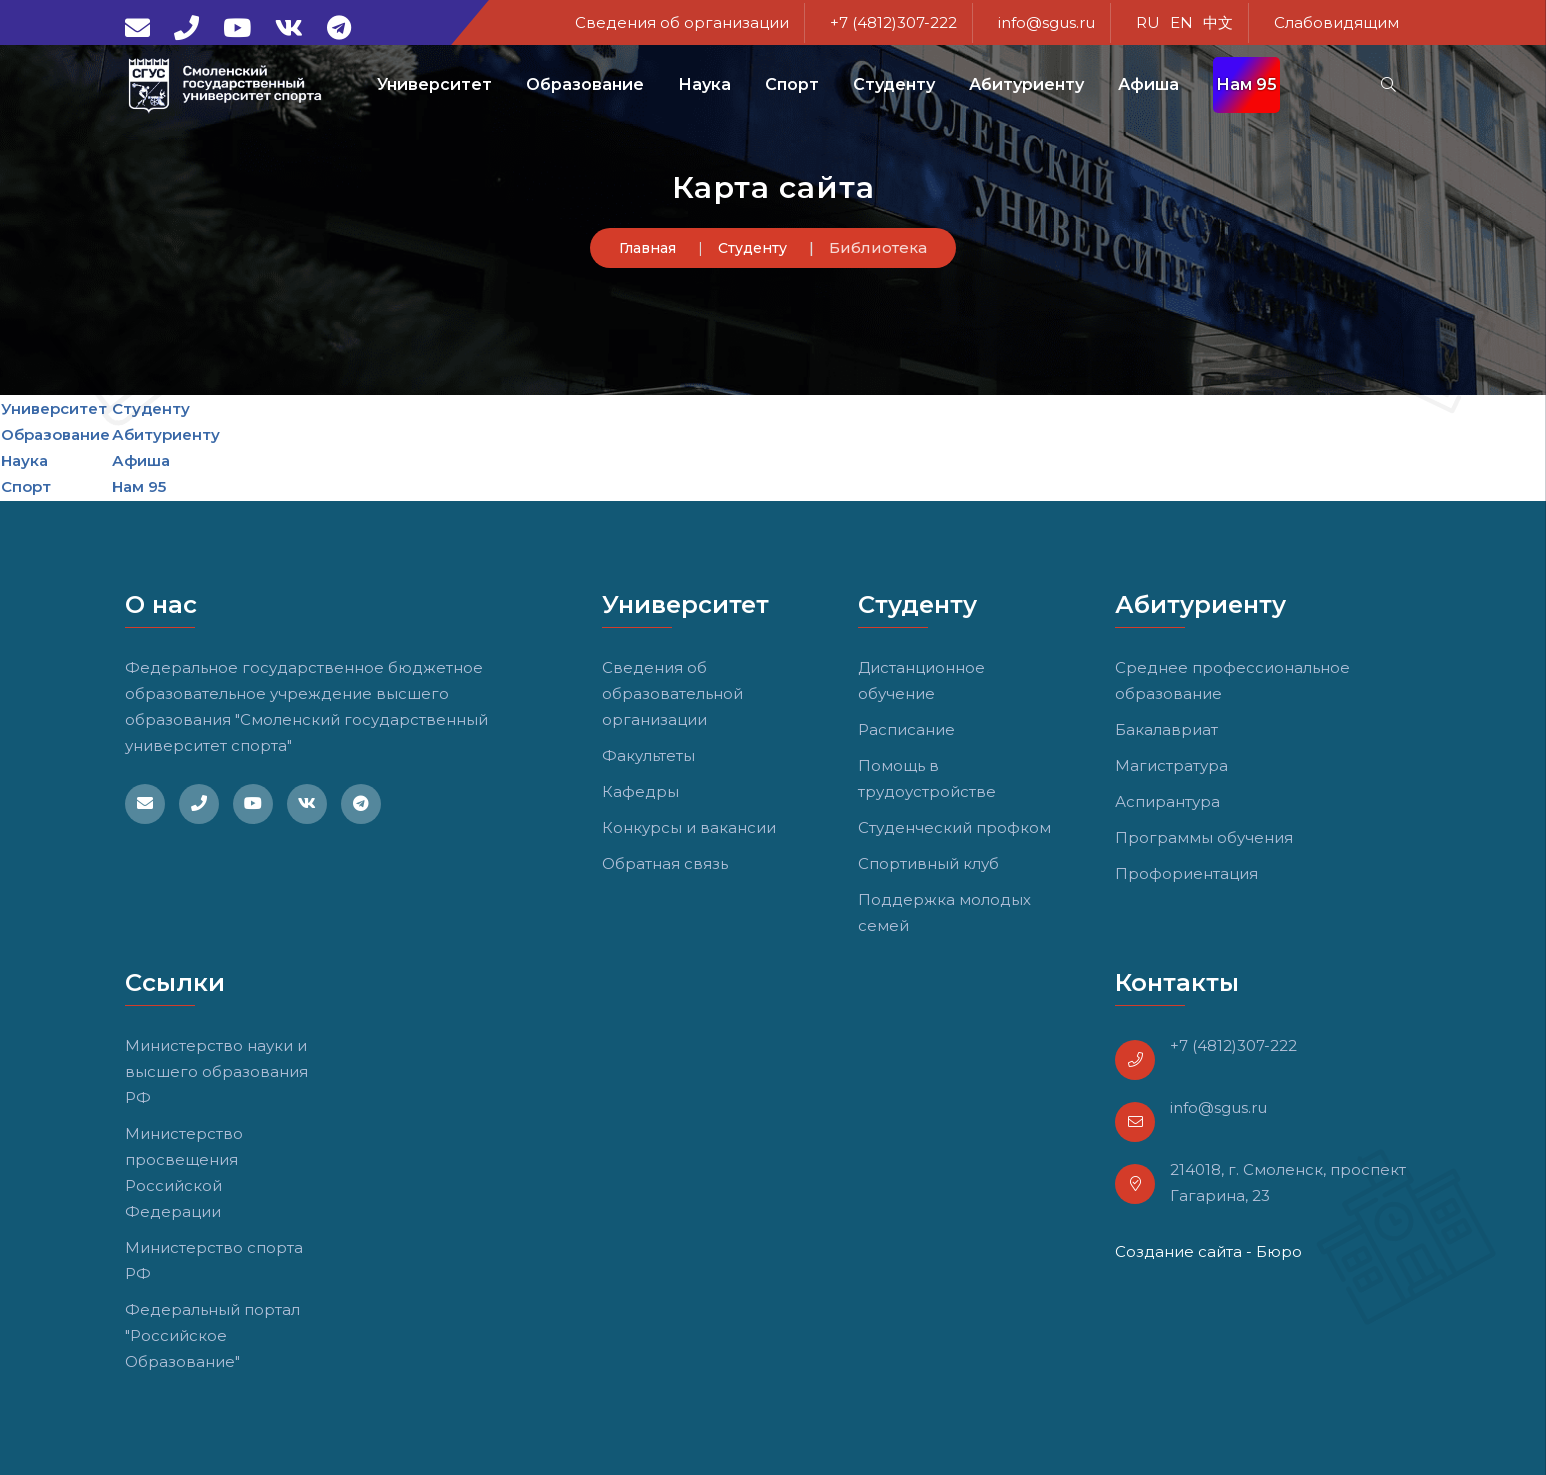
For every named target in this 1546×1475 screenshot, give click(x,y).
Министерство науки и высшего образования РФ (216, 1071)
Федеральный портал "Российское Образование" (212, 1335)
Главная (647, 248)
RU (1148, 22)
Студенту (752, 248)
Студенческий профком (954, 827)
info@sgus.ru (1046, 22)
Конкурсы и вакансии (689, 827)
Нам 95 (1246, 84)
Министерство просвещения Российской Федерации (184, 1172)
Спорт (26, 486)
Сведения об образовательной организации (672, 693)
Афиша (1148, 84)
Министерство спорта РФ (214, 1260)
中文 (1218, 22)
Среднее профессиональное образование (1232, 680)
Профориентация (1186, 873)
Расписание (906, 729)
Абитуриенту (166, 434)
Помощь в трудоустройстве (927, 778)
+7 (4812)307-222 (893, 22)
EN (1181, 22)
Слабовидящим (1336, 22)
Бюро (1279, 1251)
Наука (24, 460)
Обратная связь (665, 863)
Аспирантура (1167, 801)
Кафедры (640, 791)
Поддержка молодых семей (944, 912)
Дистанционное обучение (921, 680)
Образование (55, 434)
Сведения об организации (682, 22)
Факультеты (648, 755)
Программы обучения (1204, 837)
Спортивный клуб (928, 863)
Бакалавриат (1166, 729)
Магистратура (1171, 765)
